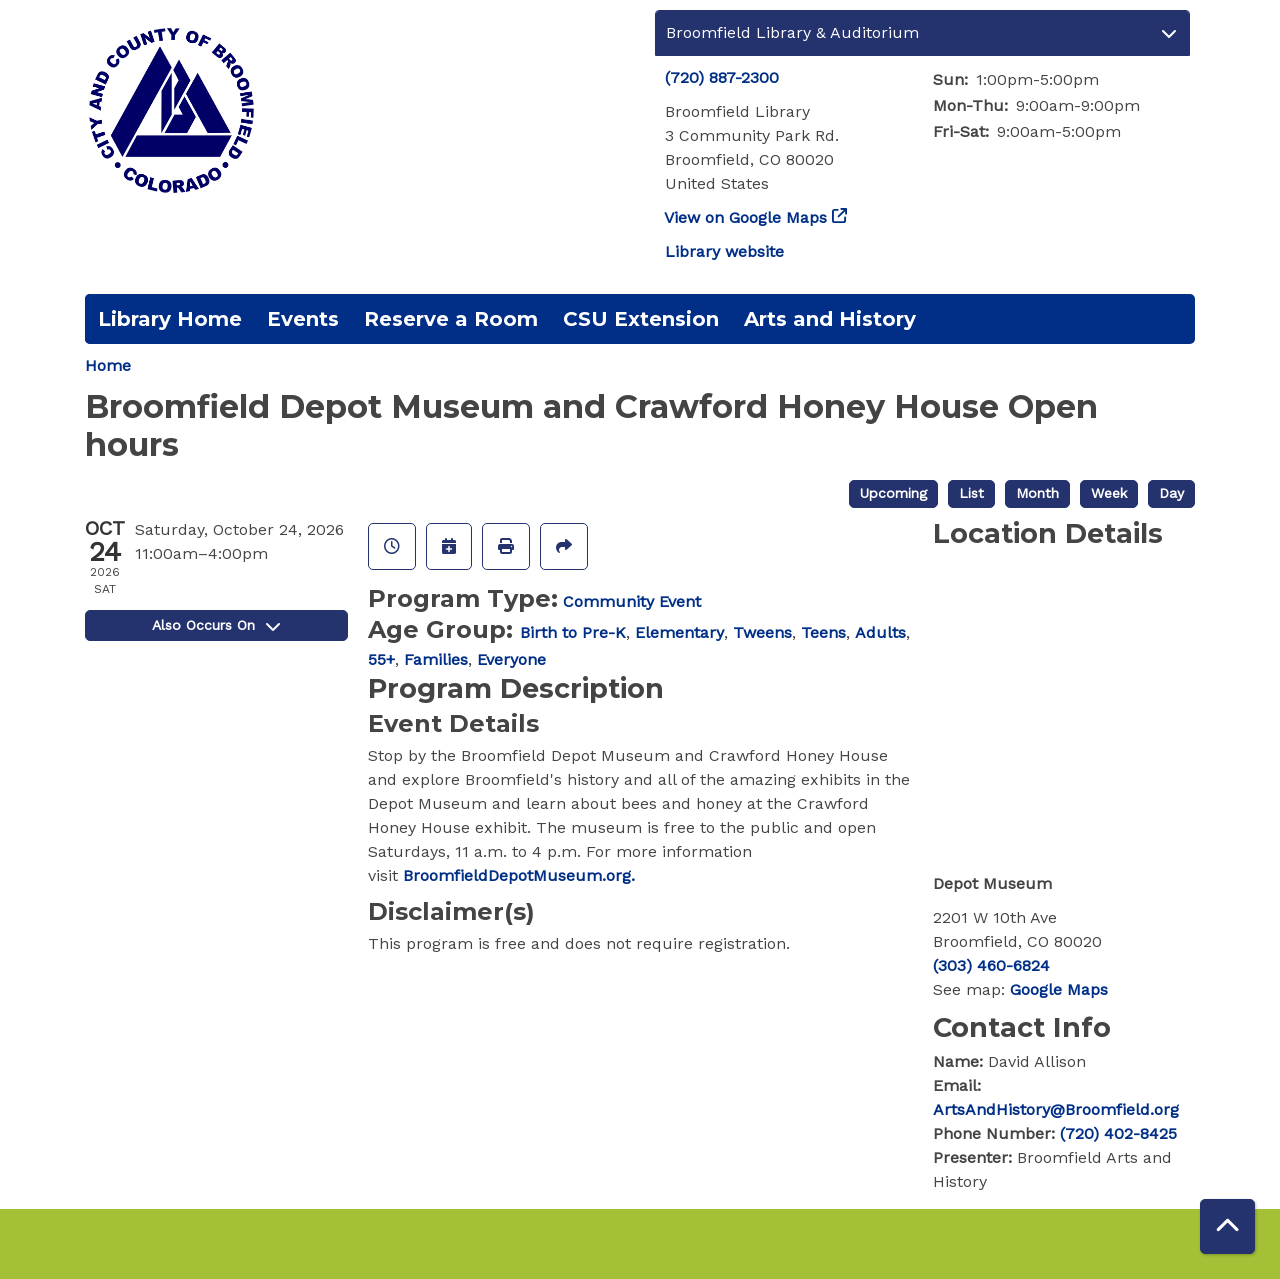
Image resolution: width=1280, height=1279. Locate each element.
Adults (880, 632)
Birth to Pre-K (573, 632)
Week (1109, 493)
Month (1037, 493)
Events (303, 319)
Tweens (762, 632)
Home (108, 365)
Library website (724, 251)
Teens (823, 632)
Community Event (632, 601)
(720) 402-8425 (1118, 1133)
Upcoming (893, 493)
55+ (381, 659)
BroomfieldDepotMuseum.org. (519, 875)
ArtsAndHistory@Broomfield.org (1056, 1109)
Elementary (679, 632)
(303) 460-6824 (991, 965)
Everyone (511, 659)
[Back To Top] (1227, 1226)
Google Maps (1059, 989)
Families (436, 659)
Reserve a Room (451, 319)
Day (1171, 493)
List (971, 493)
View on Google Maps (746, 217)
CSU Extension (641, 319)
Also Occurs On (216, 625)
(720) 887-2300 (722, 77)
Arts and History (830, 319)
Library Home (170, 319)
